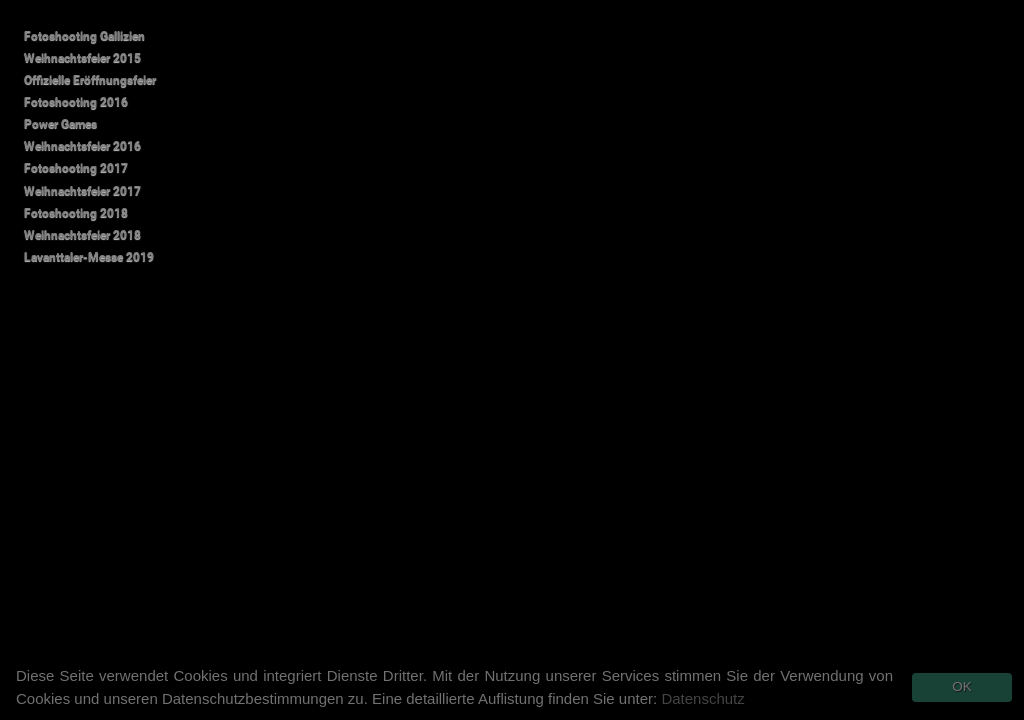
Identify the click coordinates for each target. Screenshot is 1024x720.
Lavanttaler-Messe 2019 (89, 257)
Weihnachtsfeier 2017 (82, 191)
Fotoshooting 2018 (76, 213)
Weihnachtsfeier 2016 (82, 146)
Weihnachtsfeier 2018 (82, 235)
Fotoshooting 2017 (76, 168)
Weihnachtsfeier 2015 (82, 58)
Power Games (60, 124)
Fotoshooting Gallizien (84, 36)
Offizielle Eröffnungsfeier (90, 80)
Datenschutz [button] (702, 698)
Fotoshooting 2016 (76, 102)
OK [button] (962, 686)
